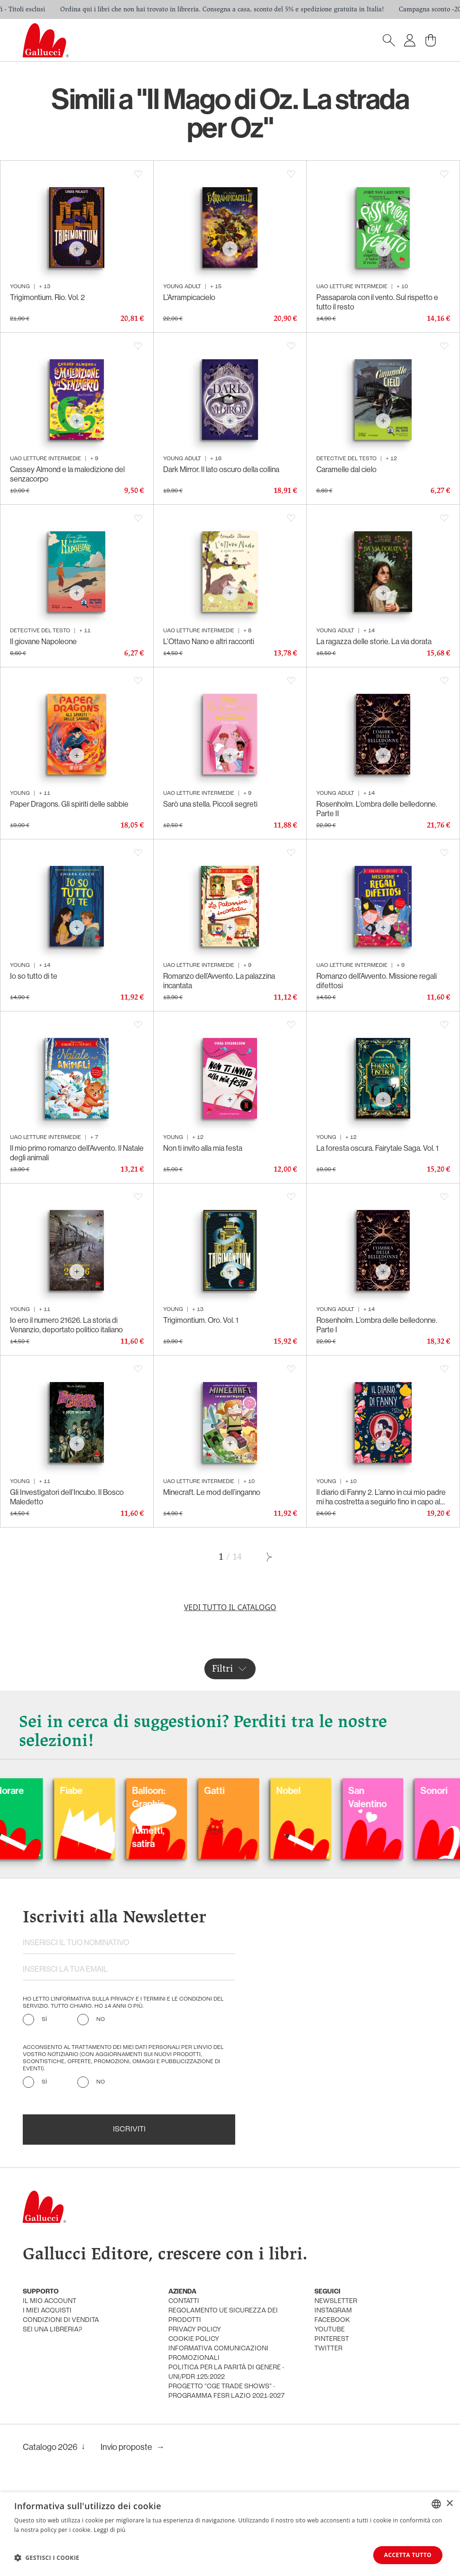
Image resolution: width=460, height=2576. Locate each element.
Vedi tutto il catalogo (230, 1607)
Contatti (183, 2301)
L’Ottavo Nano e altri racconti (208, 641)
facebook (332, 2320)
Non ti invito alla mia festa (202, 1148)
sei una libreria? (52, 2329)
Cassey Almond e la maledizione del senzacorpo (67, 473)
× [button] (449, 2503)
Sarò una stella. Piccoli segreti (210, 804)
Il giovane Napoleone (43, 641)
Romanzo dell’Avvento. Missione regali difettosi (376, 980)
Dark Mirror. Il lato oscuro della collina (221, 469)
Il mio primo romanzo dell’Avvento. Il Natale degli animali (77, 1152)
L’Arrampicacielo (189, 297)
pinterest (331, 2339)
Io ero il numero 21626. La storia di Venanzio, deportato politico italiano (66, 1324)
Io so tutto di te (33, 976)
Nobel (380, 1790)
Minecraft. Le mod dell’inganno (211, 1492)
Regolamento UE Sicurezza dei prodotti (223, 2315)
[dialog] (230, 2534)
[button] (46, 2557)
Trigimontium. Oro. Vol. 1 (201, 1320)
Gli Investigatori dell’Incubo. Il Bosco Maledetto (67, 1496)
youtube (329, 2329)
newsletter (335, 2301)
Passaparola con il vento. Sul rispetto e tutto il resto (377, 301)
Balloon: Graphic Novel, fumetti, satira (240, 1816)
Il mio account (49, 2301)
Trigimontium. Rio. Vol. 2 (47, 297)
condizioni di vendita (61, 2320)
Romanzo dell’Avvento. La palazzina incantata (219, 980)
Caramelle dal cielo (346, 469)
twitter (328, 2348)
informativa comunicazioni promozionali (218, 2353)
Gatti (306, 1790)
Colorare (98, 1790)
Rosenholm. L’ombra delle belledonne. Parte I (376, 1324)
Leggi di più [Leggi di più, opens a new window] (110, 2529)
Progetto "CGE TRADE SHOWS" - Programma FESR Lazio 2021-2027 (226, 2391)
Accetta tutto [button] (408, 2555)
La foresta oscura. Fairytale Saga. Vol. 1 (377, 1148)
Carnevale (29, 1790)
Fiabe (163, 1790)
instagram (333, 2310)
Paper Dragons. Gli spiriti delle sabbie (69, 804)
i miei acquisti (47, 2310)
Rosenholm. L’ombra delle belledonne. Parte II (376, 808)
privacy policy (194, 2329)
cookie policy (193, 2339)
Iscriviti (129, 2129)
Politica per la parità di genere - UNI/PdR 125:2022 (226, 2372)
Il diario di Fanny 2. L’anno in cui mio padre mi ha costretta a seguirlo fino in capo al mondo (381, 1496)
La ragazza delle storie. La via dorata (374, 641)
